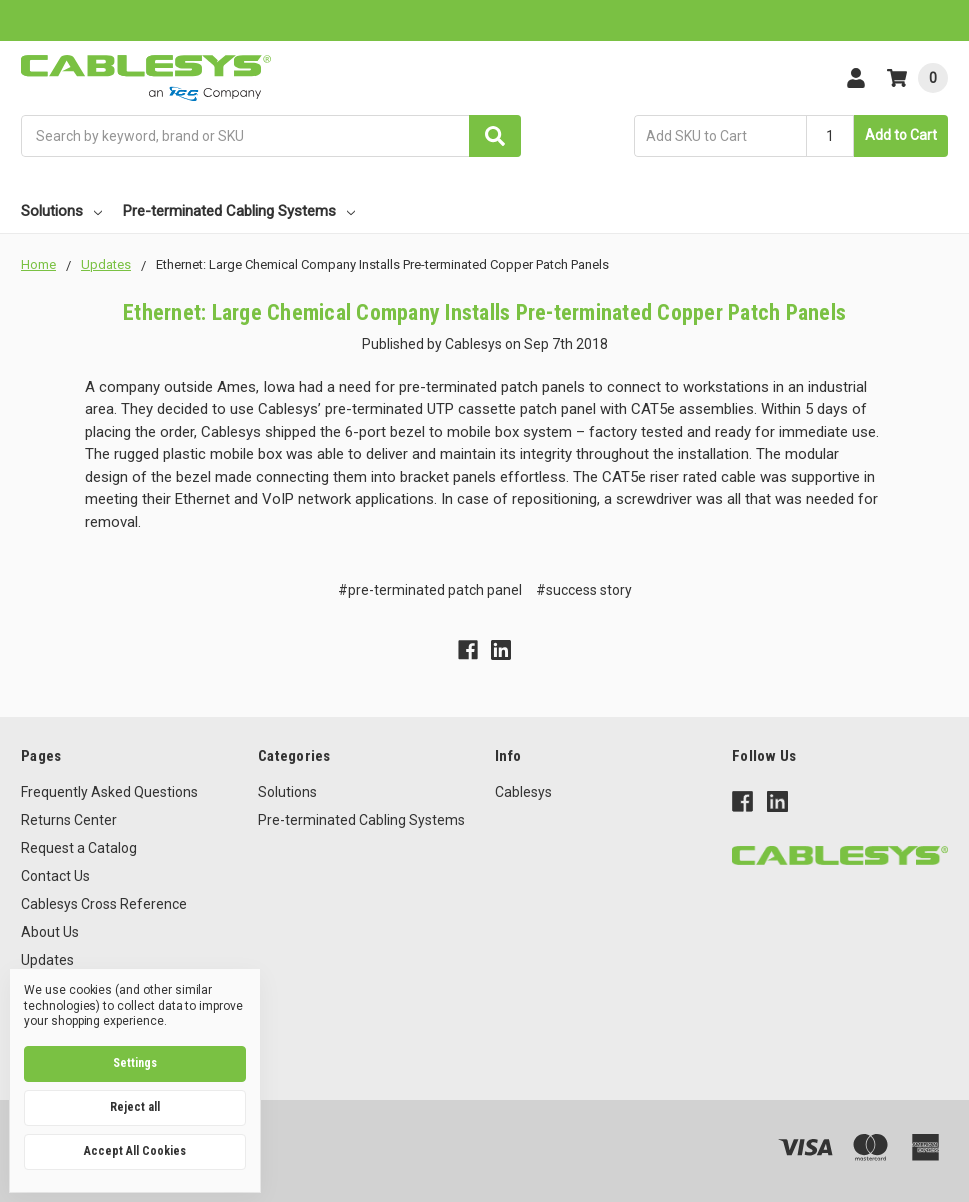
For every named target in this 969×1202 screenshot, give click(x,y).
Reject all (135, 1107)
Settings (135, 1063)
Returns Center (69, 820)
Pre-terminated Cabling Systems (239, 211)
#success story (584, 590)
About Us (50, 932)
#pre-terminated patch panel (430, 590)
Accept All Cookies (135, 1151)
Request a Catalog (79, 848)
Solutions (61, 211)
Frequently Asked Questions (109, 792)
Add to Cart (901, 135)
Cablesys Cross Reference (104, 904)
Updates (47, 960)
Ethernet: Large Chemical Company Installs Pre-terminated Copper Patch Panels (484, 312)
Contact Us (55, 876)
